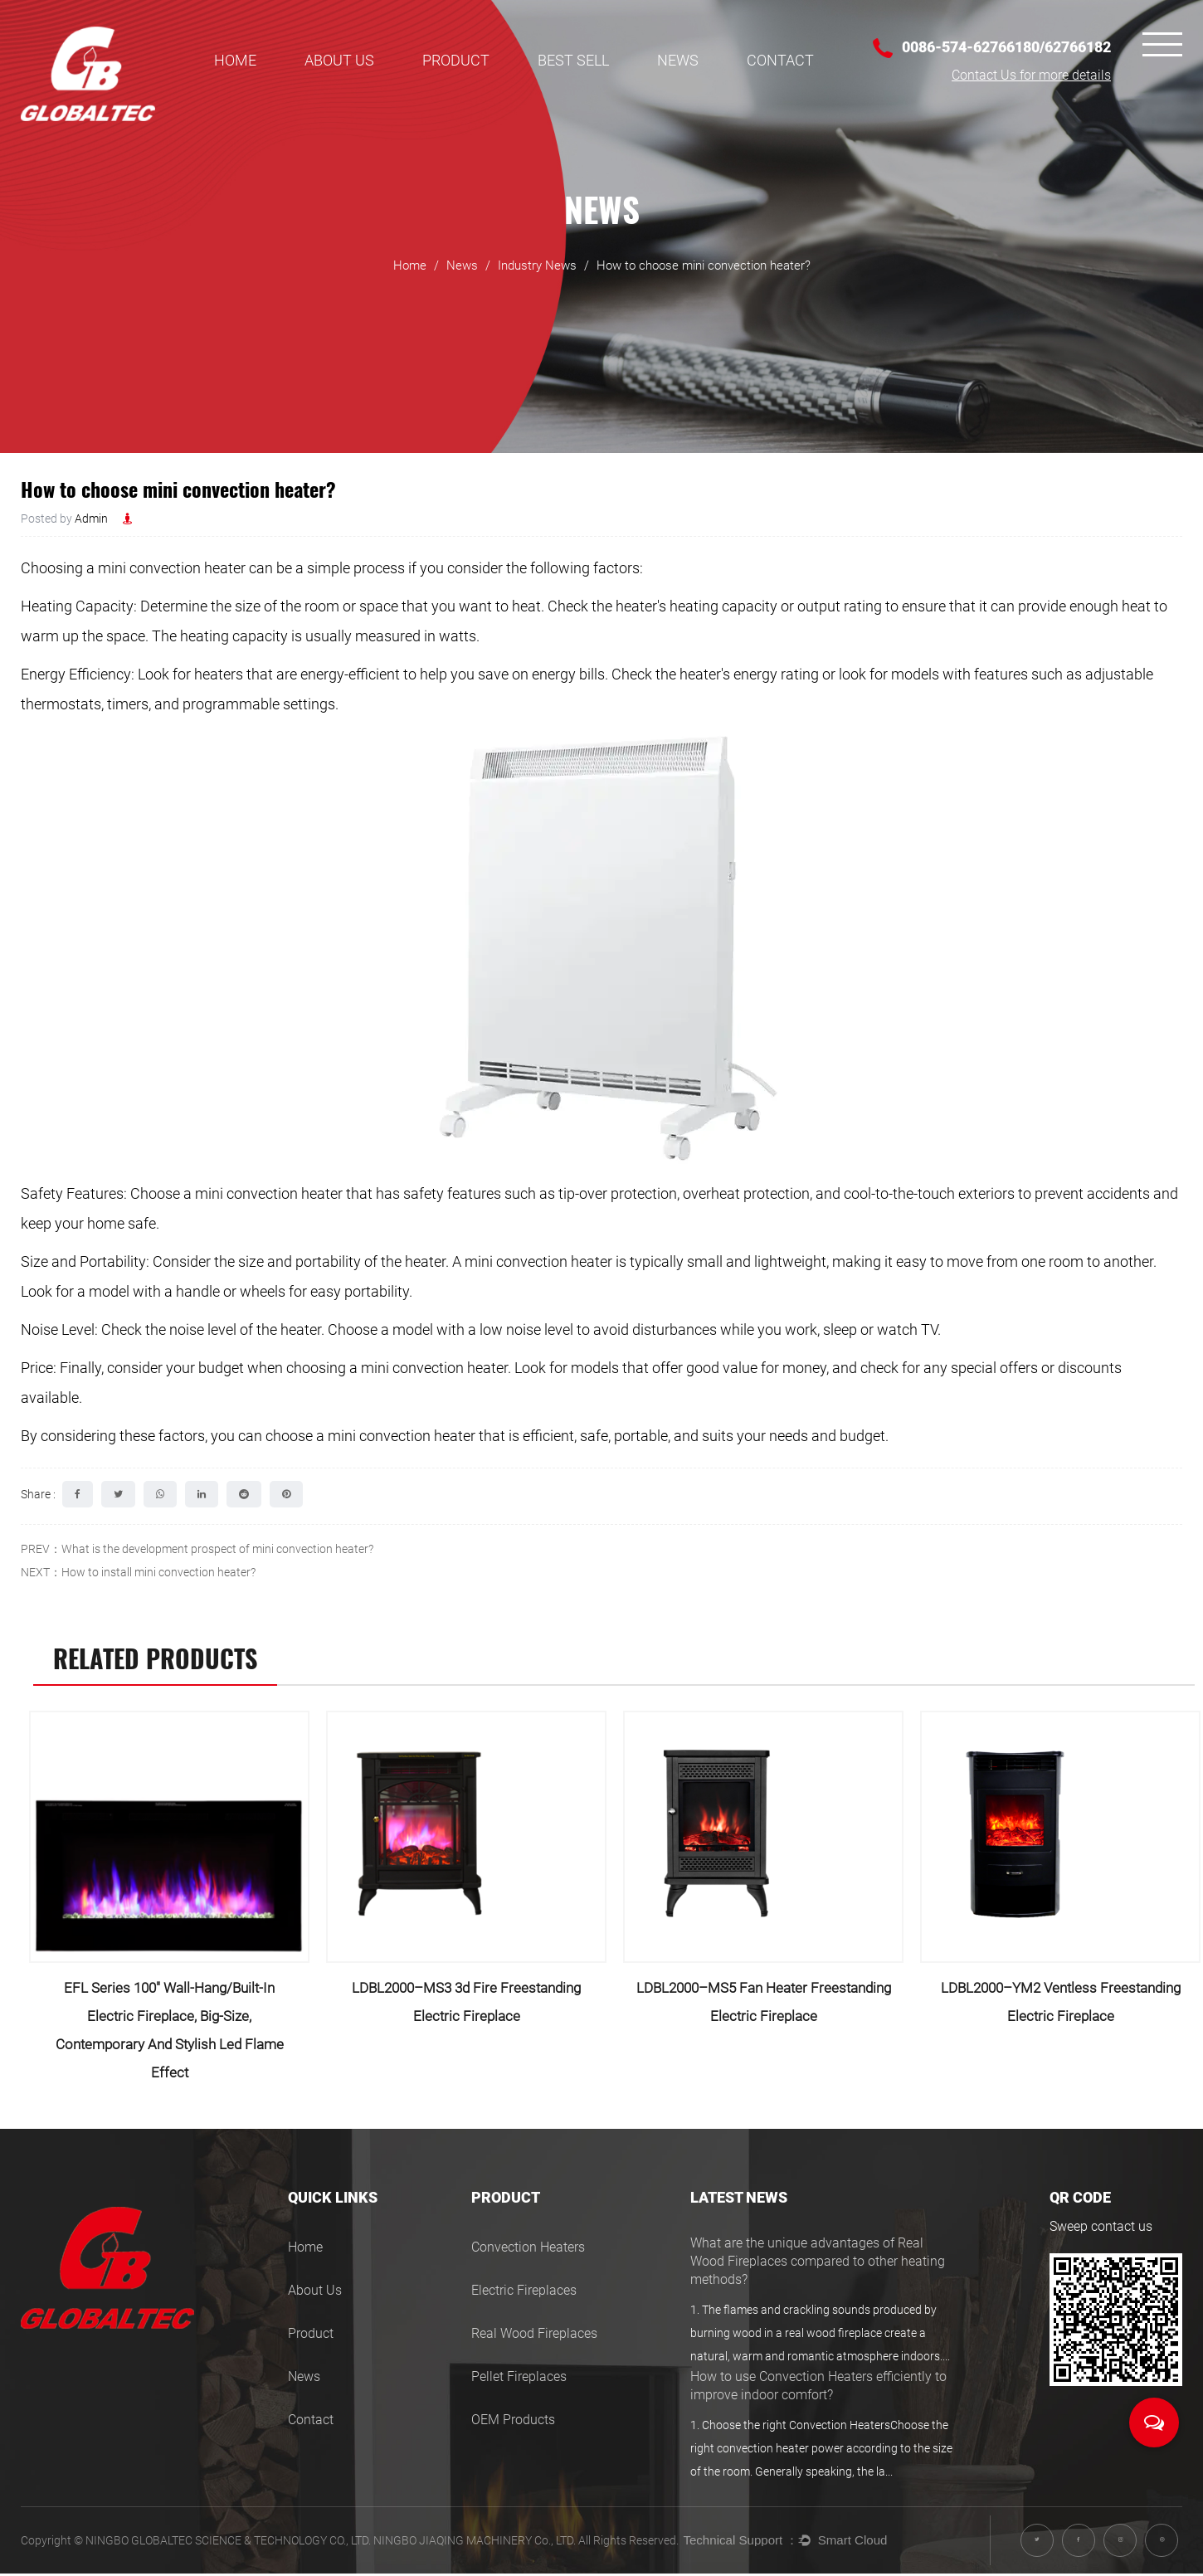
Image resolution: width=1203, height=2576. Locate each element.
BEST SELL (573, 60)
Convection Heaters (528, 2253)
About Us (339, 60)
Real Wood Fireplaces (534, 2339)
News (678, 60)
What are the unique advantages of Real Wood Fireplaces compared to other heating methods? (817, 2267)
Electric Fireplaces (524, 2296)
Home (235, 60)
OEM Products (513, 2425)
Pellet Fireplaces (519, 2382)
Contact (780, 60)
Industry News (537, 280)
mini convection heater (172, 568)
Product (455, 60)
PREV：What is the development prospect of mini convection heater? (197, 1549)
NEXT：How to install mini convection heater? (138, 1572)
